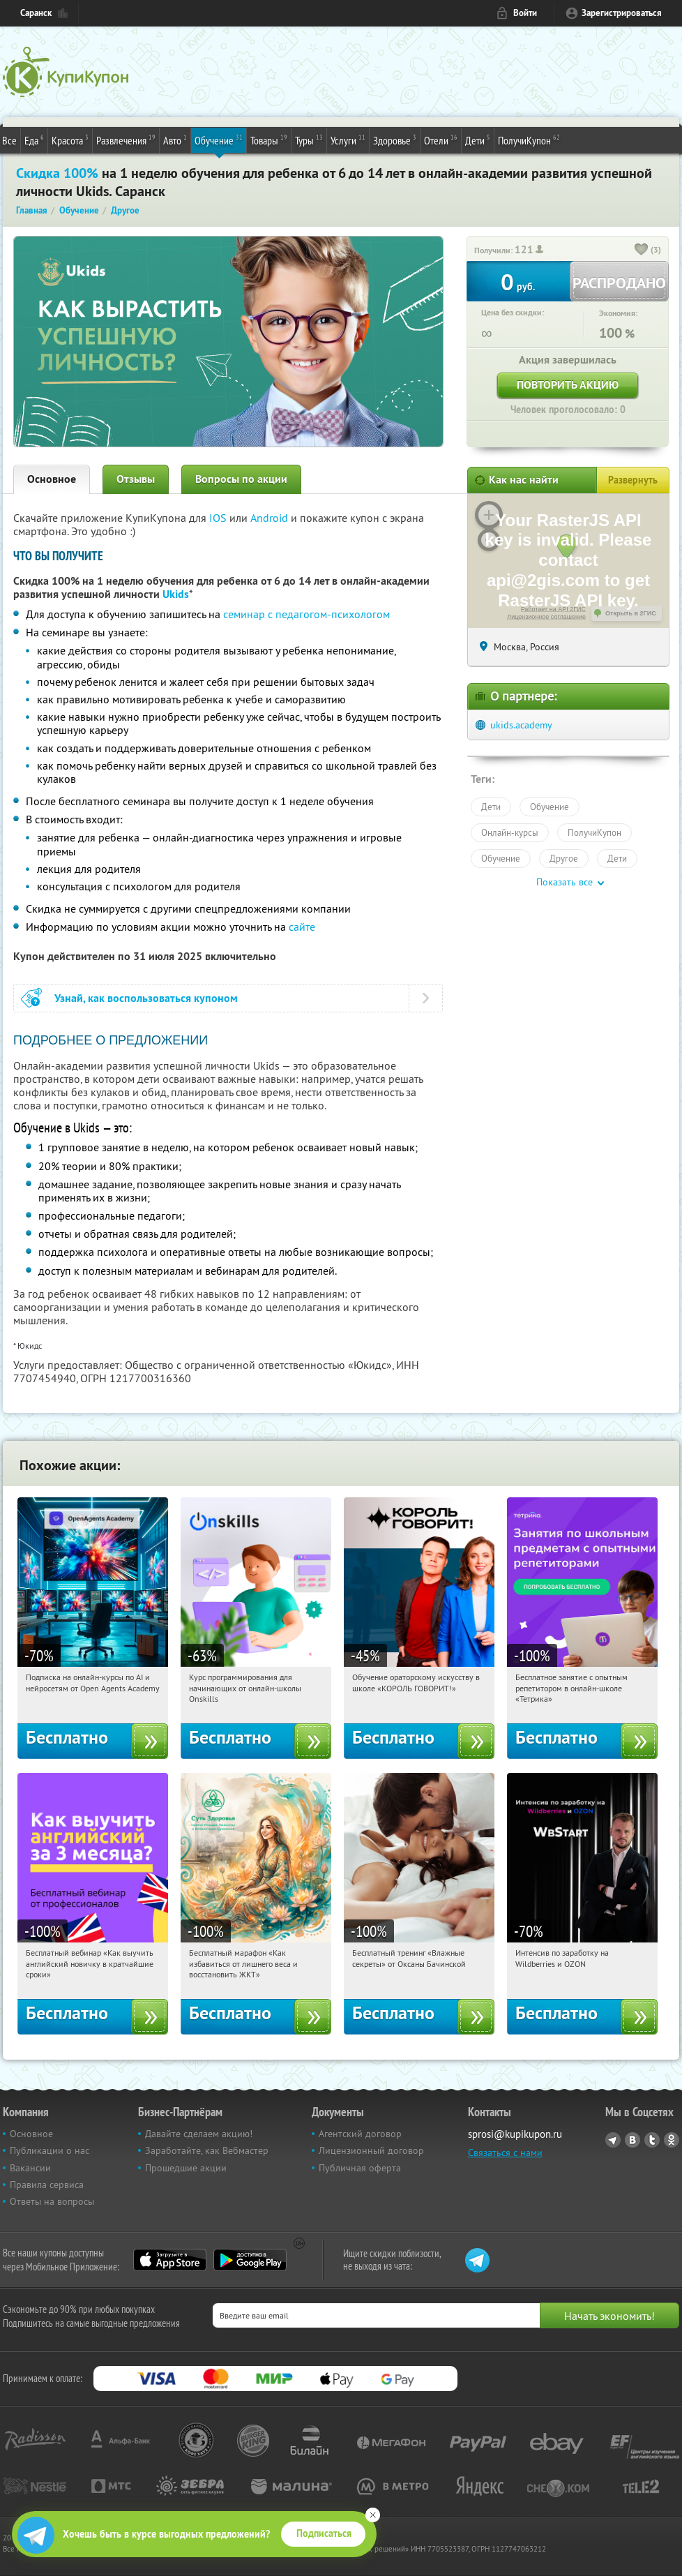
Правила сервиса (47, 2184)
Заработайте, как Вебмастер (206, 2150)
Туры (309, 139)
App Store (169, 2260)
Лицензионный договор (371, 2150)
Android (270, 518)
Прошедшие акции (186, 2168)
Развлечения (126, 139)
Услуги (348, 139)
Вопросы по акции (241, 479)
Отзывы (135, 479)
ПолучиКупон (529, 139)
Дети (477, 139)
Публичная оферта (360, 2168)
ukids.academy (521, 725)
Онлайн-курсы (509, 832)
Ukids (175, 594)
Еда (34, 139)
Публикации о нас (49, 2150)
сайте (302, 927)
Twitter (652, 2140)
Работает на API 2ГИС (553, 609)
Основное (51, 479)
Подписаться (323, 2533)
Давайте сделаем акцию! (198, 2133)
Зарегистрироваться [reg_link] (622, 13)
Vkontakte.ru (632, 2140)
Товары (268, 139)
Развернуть (633, 480)
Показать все (564, 882)
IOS (219, 518)
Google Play (250, 2260)
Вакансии (30, 2168)
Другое (564, 858)
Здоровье (394, 139)
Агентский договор (360, 2133)
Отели (440, 139)
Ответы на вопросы (52, 2201)
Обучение (219, 139)
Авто (175, 139)
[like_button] (642, 250)
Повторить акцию (568, 384)
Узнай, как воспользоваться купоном (146, 998)
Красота (70, 139)
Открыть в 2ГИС (630, 613)
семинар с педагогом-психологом (306, 614)
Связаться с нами (505, 2152)
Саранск (36, 13)
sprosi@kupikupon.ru (515, 2134)
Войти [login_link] (525, 13)
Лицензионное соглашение (546, 616)
